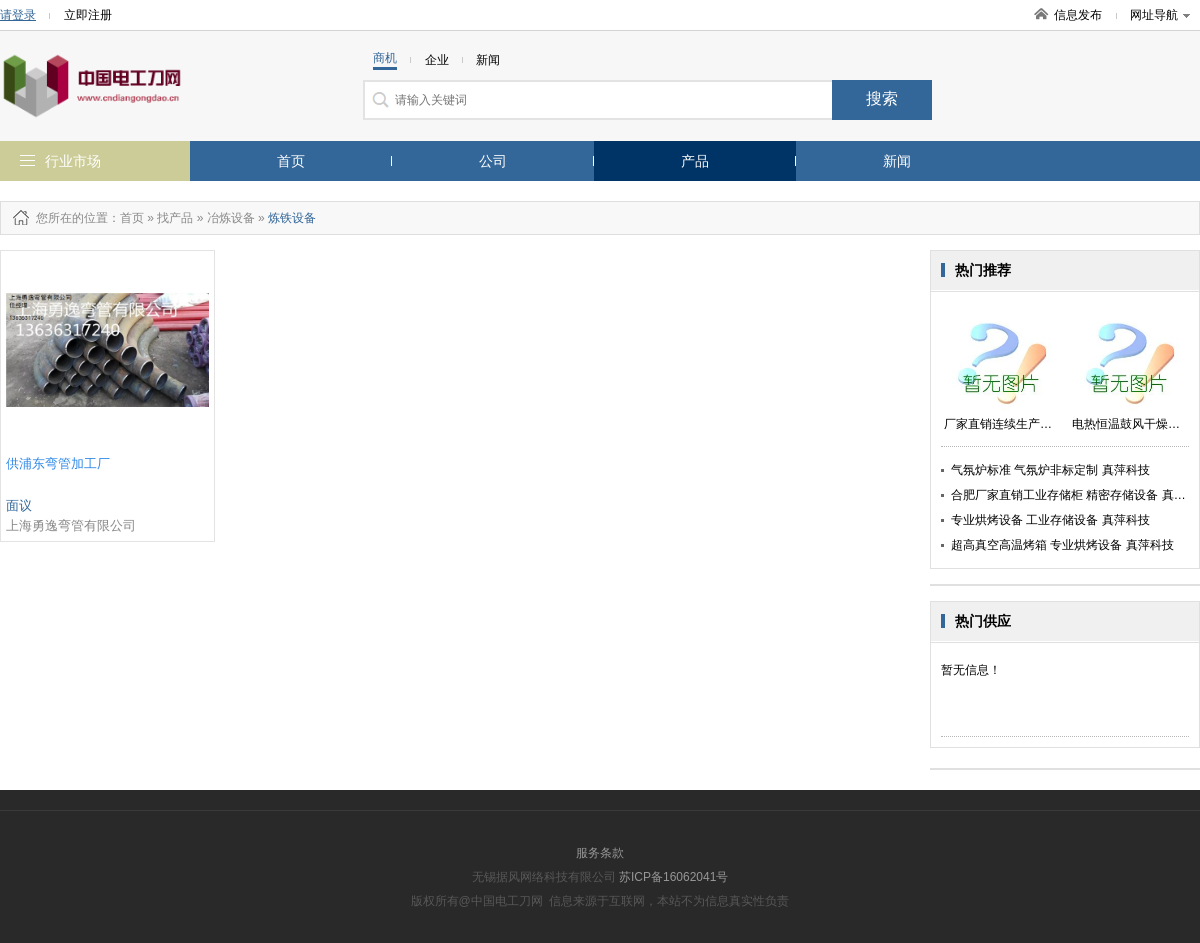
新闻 (897, 161)
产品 (695, 161)
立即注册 (88, 15)
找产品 (175, 218)
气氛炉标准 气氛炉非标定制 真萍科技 (1050, 470)
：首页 (126, 218)
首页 (291, 161)
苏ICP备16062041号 (673, 877)
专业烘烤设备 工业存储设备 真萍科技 (1050, 520)
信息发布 (1078, 15)
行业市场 (73, 161)
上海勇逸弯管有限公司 (71, 525)
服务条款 (600, 853)
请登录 (18, 15)
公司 (493, 161)
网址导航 (1160, 15)
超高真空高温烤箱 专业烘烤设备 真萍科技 (1062, 545)
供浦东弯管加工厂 (58, 463)
